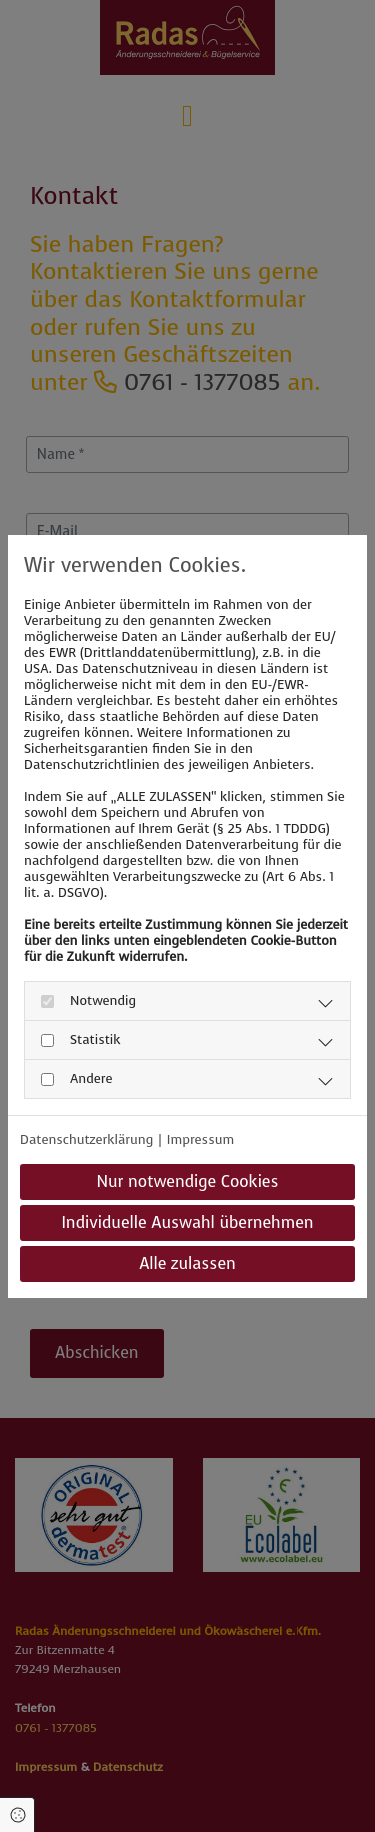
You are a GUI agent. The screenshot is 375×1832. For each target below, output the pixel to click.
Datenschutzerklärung (86, 1140)
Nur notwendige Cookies (187, 1181)
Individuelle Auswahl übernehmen (187, 1222)
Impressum (200, 1140)
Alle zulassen (187, 1263)
